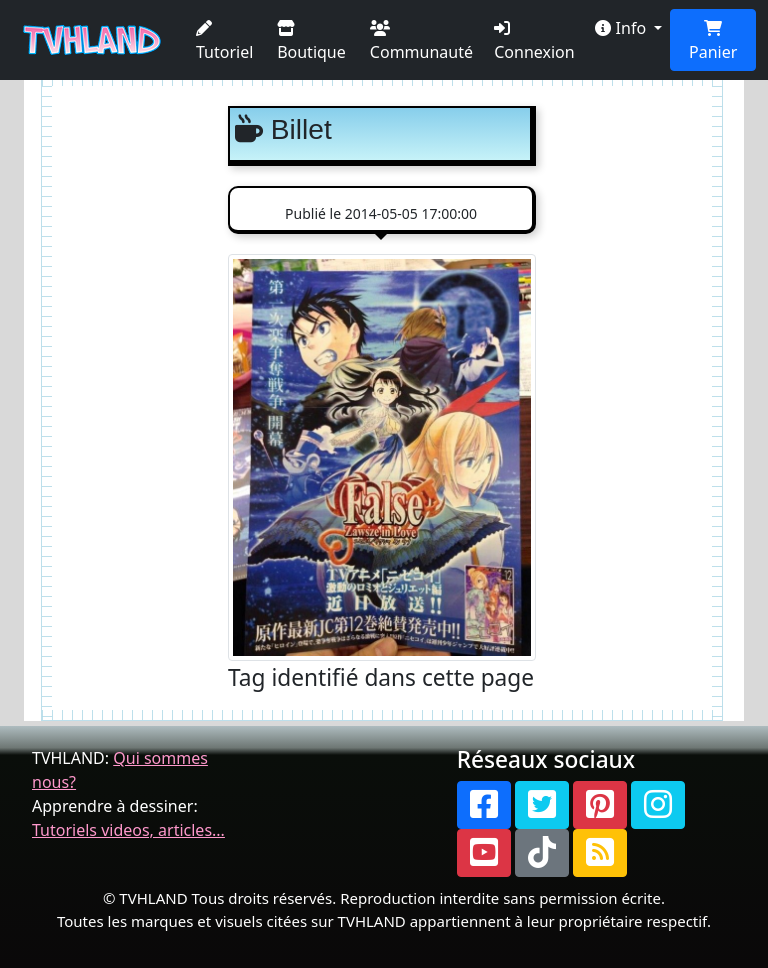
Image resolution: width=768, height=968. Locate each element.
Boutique (311, 41)
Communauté (421, 41)
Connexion (534, 41)
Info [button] (622, 28)
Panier (713, 41)
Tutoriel (224, 41)
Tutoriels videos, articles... (128, 830)
